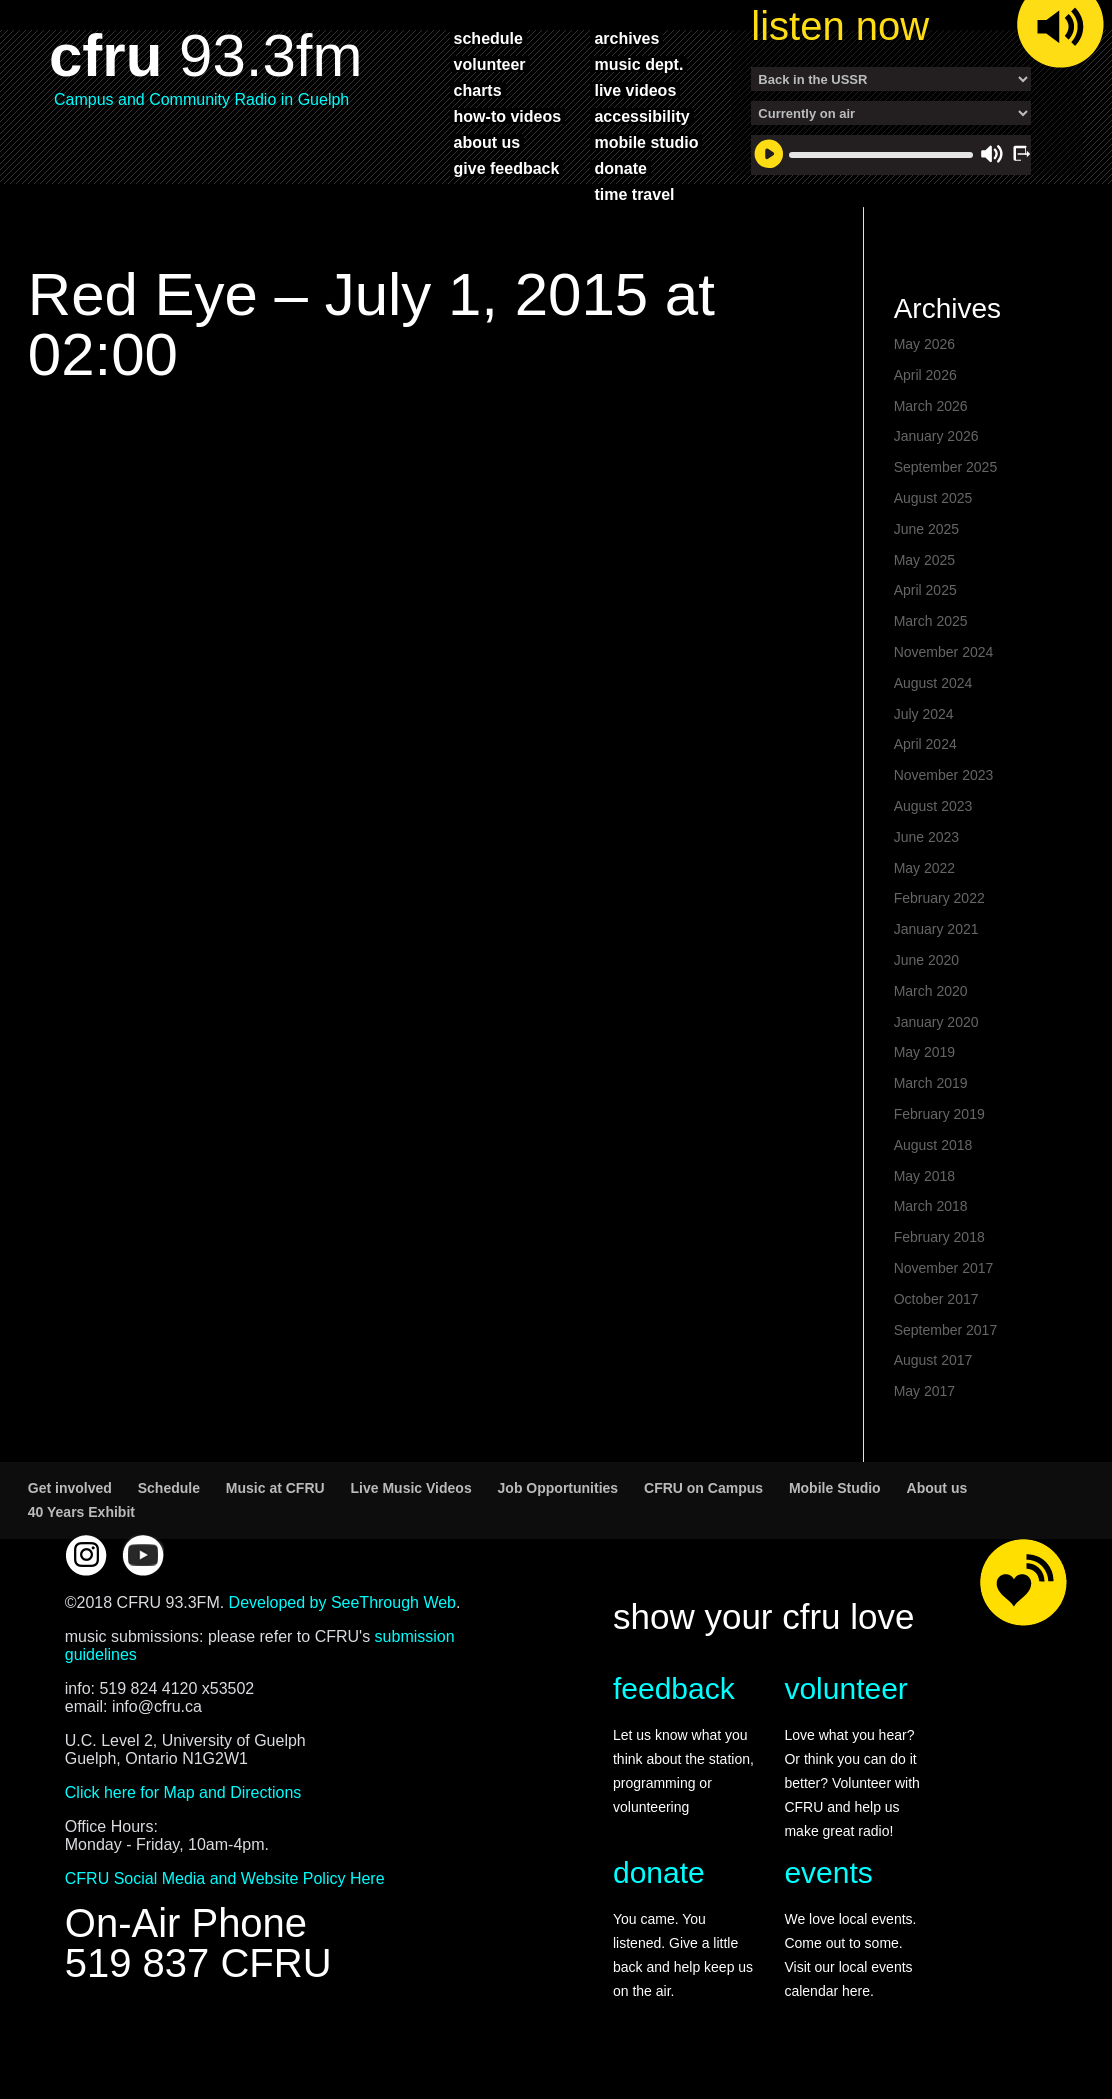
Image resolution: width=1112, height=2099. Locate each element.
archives (626, 38)
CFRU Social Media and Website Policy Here (225, 1888)
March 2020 (931, 1001)
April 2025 (925, 600)
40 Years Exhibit (81, 1522)
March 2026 (931, 416)
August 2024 (933, 693)
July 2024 (924, 724)
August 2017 (933, 1370)
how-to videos (508, 116)
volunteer (490, 64)
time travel (634, 194)
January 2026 (936, 446)
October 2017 (936, 1309)
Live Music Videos (411, 1498)
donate (620, 168)
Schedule (169, 1498)
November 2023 (944, 785)
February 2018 (939, 1247)
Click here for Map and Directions (183, 1802)
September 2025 (946, 477)
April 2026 (925, 385)
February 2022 (939, 908)
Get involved (70, 1498)
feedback (674, 1698)
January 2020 (936, 1032)
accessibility (641, 116)
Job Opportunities (558, 1498)
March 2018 (931, 1216)
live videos (635, 90)
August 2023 (933, 816)
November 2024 (944, 662)
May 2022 (924, 878)
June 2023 (926, 847)
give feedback (507, 168)
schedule (488, 38)
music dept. (638, 64)
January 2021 (936, 939)
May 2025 (924, 570)
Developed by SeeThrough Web (342, 1612)
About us (937, 1498)
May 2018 (924, 1186)
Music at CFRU (275, 1498)
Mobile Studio (835, 1498)
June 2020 (926, 970)
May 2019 (924, 1062)
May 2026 (924, 354)
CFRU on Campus (703, 1498)
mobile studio (646, 142)
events (828, 1882)
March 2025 (931, 631)
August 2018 (933, 1155)
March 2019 (931, 1093)
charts (478, 90)
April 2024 (925, 754)
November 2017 (944, 1278)
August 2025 (933, 508)
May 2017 (924, 1401)
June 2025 (926, 539)
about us (487, 142)
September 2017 (946, 1340)
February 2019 (939, 1124)
